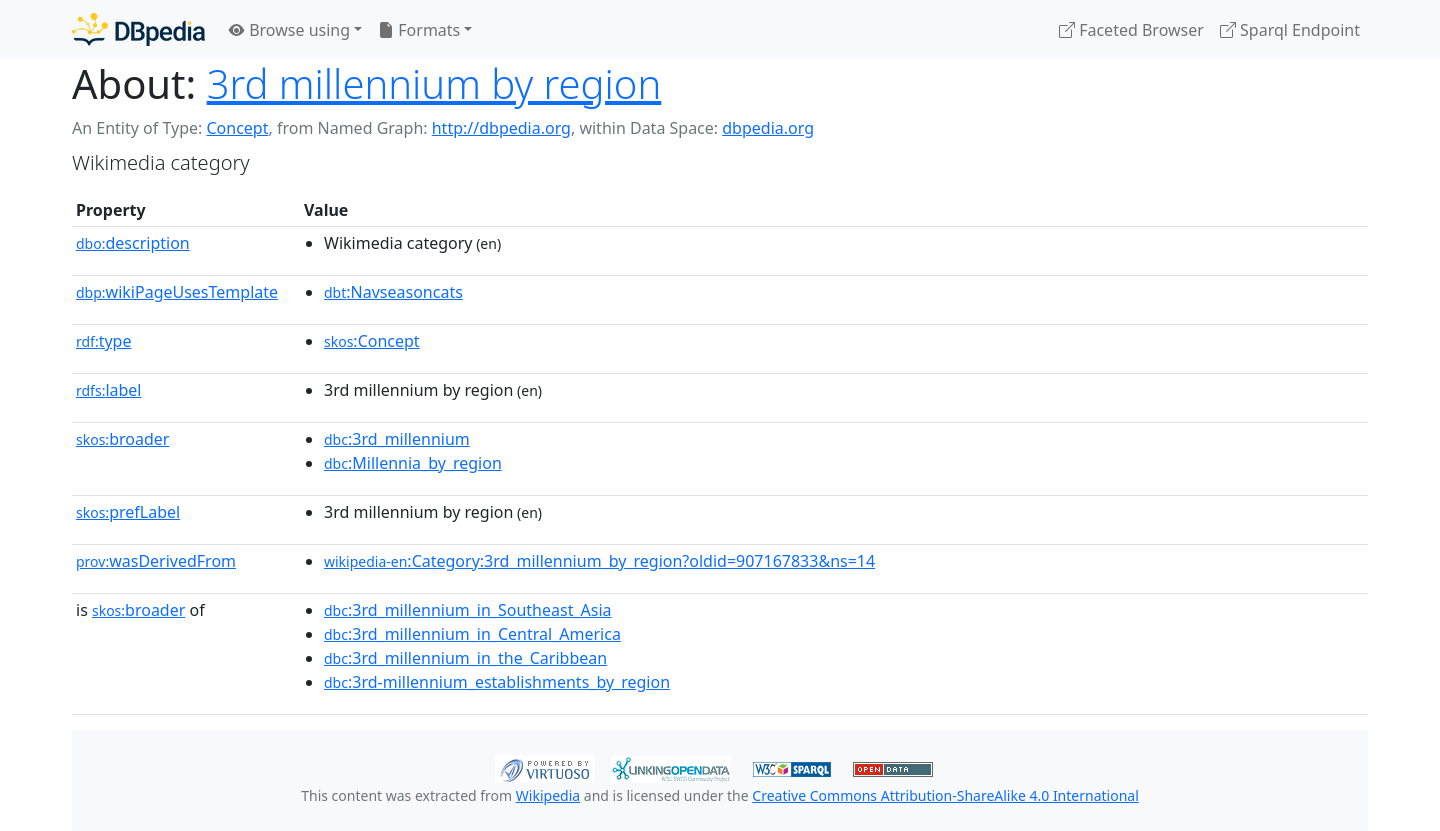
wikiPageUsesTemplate (177, 292)
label (109, 390)
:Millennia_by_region (413, 463)
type (104, 341)
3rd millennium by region (434, 83)
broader (122, 439)
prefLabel (128, 512)
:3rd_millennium (397, 439)
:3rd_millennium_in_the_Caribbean (465, 658)
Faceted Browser (1131, 30)
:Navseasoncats (393, 292)
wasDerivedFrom (156, 561)
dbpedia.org (768, 128)
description (133, 243)
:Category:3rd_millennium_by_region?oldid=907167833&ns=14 (599, 561)
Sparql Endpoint (1290, 30)
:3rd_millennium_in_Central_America (472, 634)
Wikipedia (548, 795)
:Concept (372, 341)
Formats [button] (419, 30)
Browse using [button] (289, 30)
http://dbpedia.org (501, 128)
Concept (237, 128)
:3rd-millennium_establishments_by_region (497, 682)
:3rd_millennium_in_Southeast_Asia (468, 610)
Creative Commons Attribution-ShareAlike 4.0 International (945, 795)
